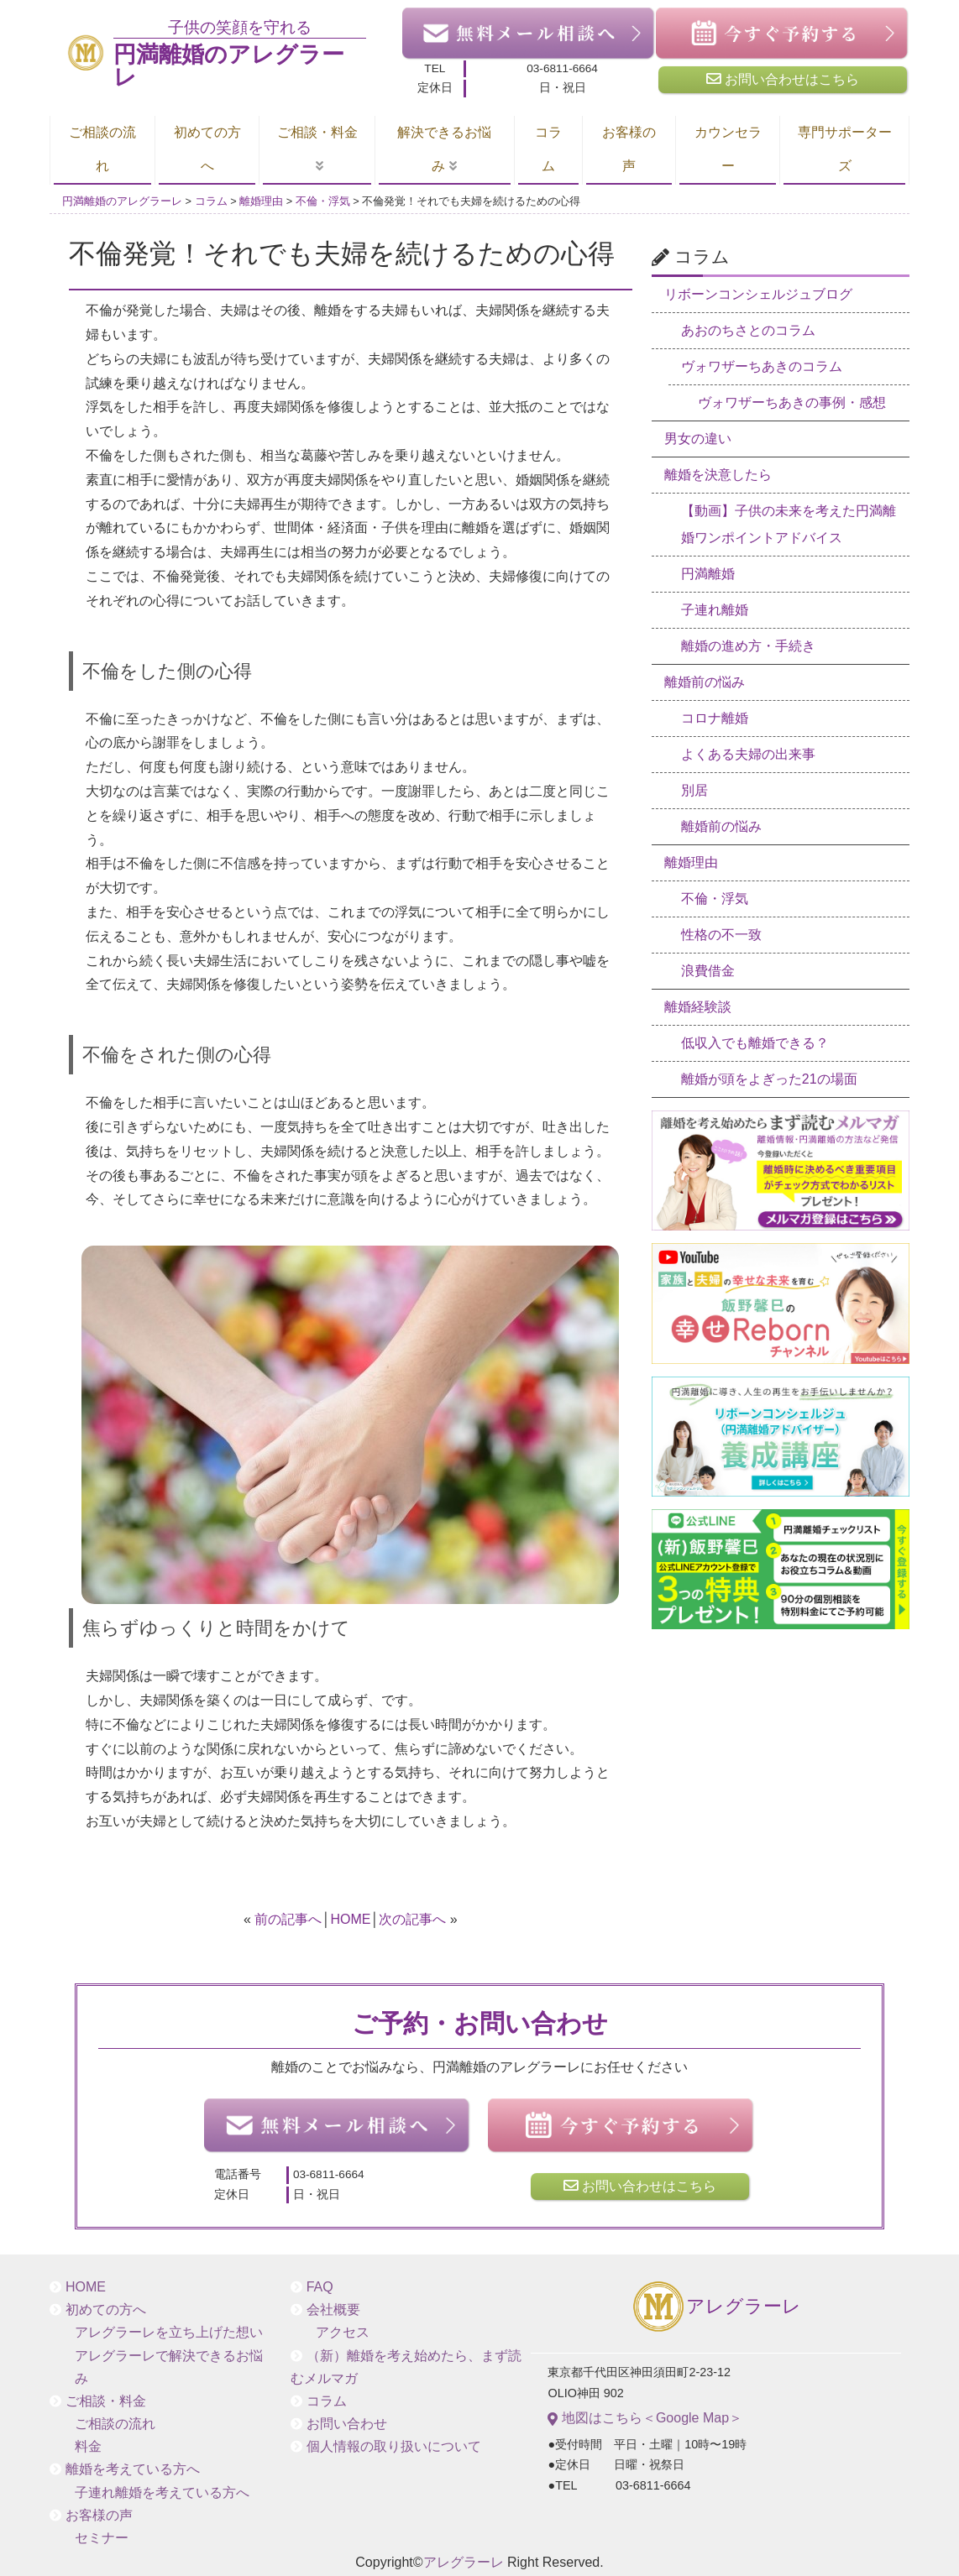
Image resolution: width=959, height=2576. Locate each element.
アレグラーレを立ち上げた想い (169, 2332)
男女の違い (697, 438)
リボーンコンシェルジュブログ (758, 294)
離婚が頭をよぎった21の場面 (769, 1079)
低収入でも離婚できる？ (755, 1043)
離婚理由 (691, 862)
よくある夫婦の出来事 (748, 754)
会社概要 (333, 2309)
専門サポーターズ (845, 149)
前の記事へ (288, 1919)
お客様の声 (629, 149)
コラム (548, 149)
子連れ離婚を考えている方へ (162, 2492)
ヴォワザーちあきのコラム (761, 366)
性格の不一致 (721, 934)
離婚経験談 (697, 1007)
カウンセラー (728, 149)
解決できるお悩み (444, 149)
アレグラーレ (716, 2308)
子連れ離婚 (714, 610)
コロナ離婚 (714, 718)
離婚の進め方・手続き (748, 646)
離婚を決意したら (718, 475)
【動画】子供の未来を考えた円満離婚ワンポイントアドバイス (788, 524)
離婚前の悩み (704, 682)
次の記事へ (412, 1919)
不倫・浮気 (714, 898)
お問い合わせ (347, 2424)
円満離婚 (708, 574)
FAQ (320, 2287)
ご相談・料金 (317, 132)
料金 (88, 2446)
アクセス (342, 2332)
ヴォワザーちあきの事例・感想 (792, 402)
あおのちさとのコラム (748, 330)
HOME (350, 1919)
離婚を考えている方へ (133, 2469)
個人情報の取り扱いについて (394, 2446)
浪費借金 (708, 971)
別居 (694, 790)
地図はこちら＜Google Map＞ (645, 2418)
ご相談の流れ (102, 149)
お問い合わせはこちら (782, 78)
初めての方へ (207, 149)
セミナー (101, 2538)
